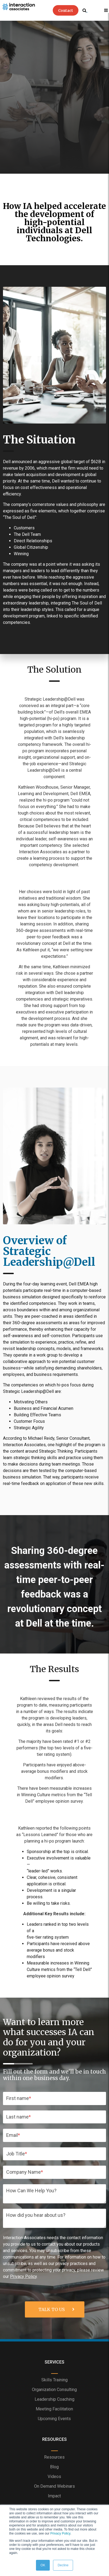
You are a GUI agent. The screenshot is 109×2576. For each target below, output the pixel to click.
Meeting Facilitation (54, 2329)
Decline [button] (63, 2565)
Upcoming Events (54, 2338)
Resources (54, 2377)
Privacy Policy (60, 2533)
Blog (54, 2387)
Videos (54, 2396)
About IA (54, 2454)
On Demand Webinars (54, 2406)
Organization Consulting (54, 2309)
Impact (54, 2416)
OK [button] (43, 2565)
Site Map (54, 2474)
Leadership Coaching (54, 2319)
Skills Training (54, 2300)
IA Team (54, 2464)
